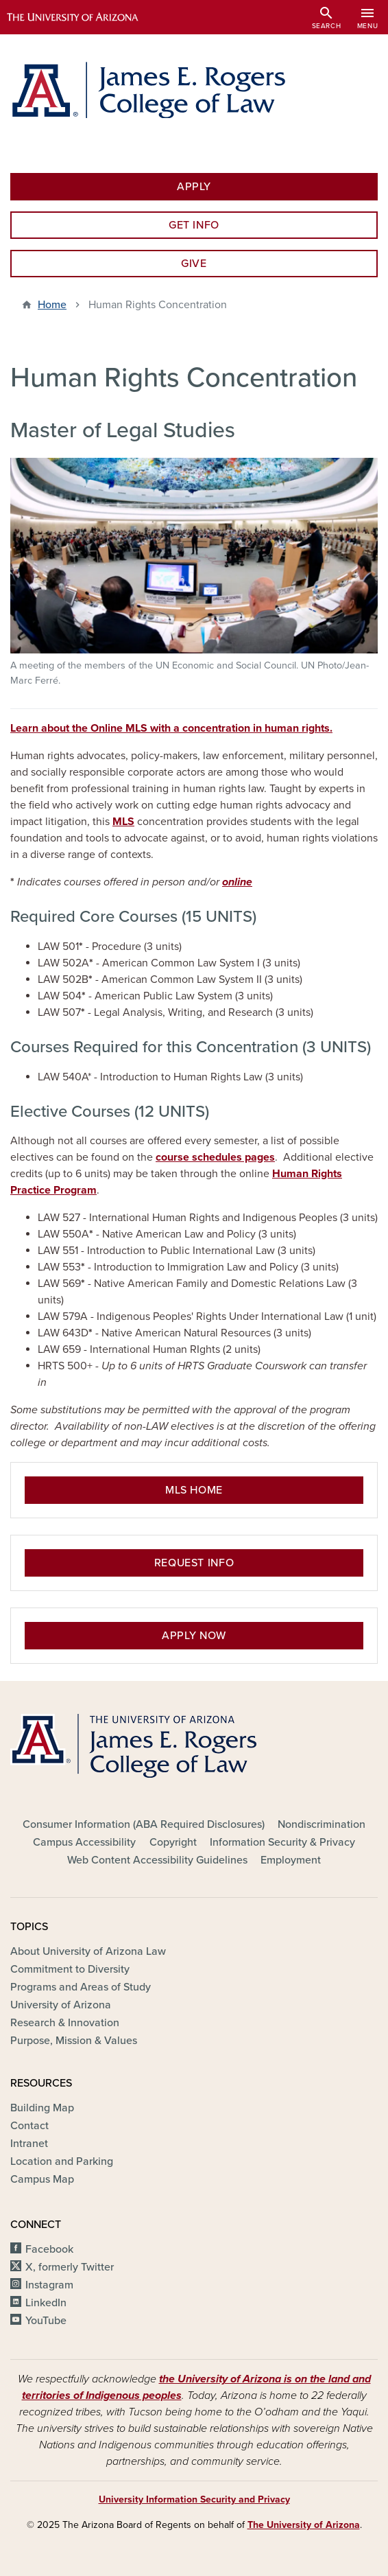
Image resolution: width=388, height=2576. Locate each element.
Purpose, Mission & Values (73, 2040)
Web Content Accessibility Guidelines (157, 1860)
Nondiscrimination (321, 1824)
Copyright (173, 1842)
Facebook (49, 2249)
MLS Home (194, 1490)
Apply (194, 187)
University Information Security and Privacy (194, 2499)
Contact (29, 2126)
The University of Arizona (303, 2525)
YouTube (45, 2321)
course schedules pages (215, 1157)
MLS (123, 821)
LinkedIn (45, 2303)
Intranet (29, 2143)
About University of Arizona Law (88, 1951)
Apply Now (194, 1636)
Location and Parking (61, 2161)
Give (194, 263)
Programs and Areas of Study (80, 1987)
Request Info (194, 1563)
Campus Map (42, 2179)
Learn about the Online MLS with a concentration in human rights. (171, 728)
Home (52, 305)
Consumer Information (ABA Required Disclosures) (144, 1824)
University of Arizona (60, 2005)
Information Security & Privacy (282, 1842)
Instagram (49, 2285)
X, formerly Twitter (69, 2267)
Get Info (194, 225)
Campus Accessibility (84, 1842)
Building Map (42, 2108)
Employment (290, 1860)
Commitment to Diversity (70, 1969)
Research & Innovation (64, 2023)
